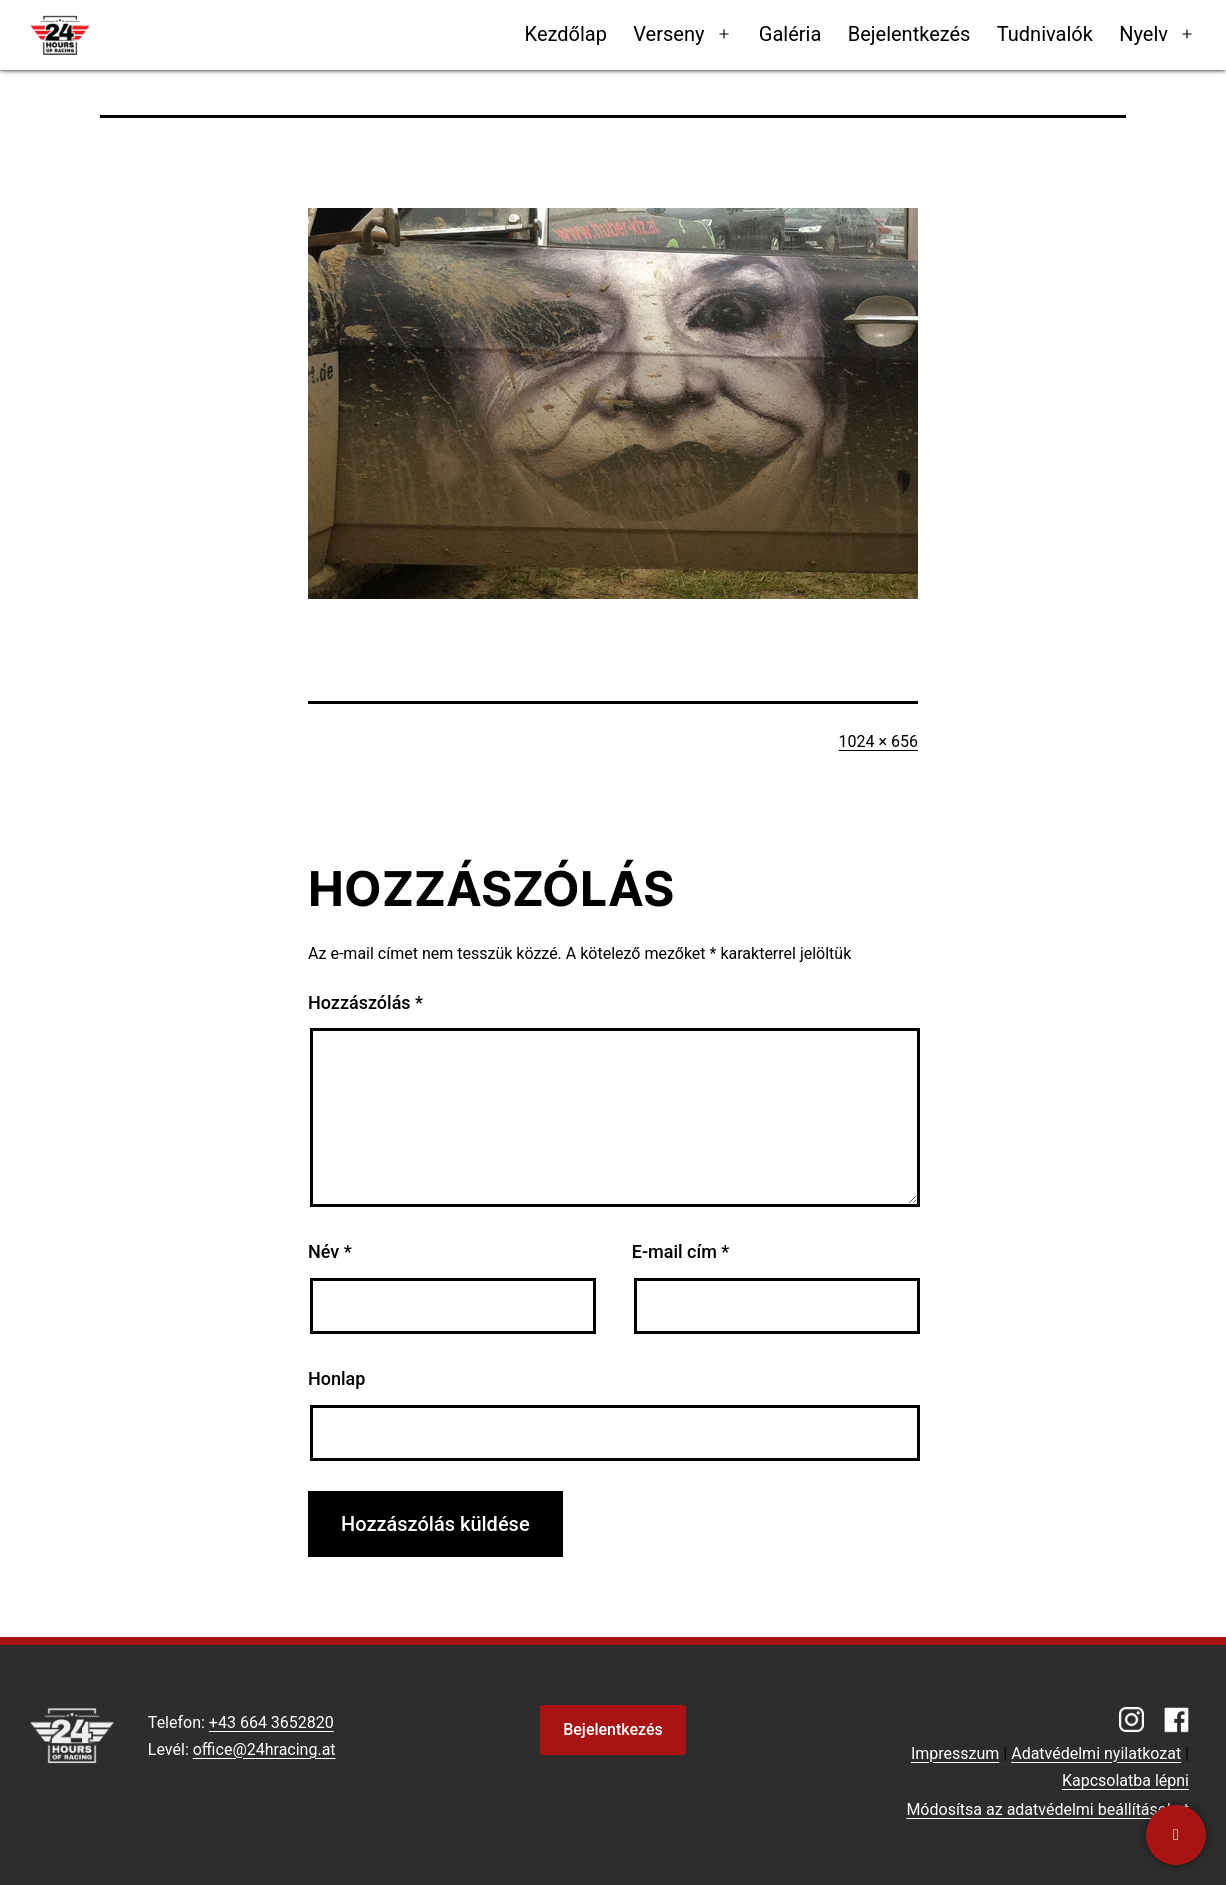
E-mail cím (681, 1251)
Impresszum (955, 1753)
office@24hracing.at (264, 1749)
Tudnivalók (1045, 34)
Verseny (668, 34)
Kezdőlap (566, 34)
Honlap (336, 1378)
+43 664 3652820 (271, 1722)
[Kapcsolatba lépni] (1176, 1835)
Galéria (790, 34)
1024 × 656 (878, 741)
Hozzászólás (365, 1002)
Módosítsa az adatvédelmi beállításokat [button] (1047, 1809)
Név (330, 1251)
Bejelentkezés (909, 34)
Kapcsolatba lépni (1125, 1780)
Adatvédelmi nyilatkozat (1096, 1753)
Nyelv (1143, 34)
